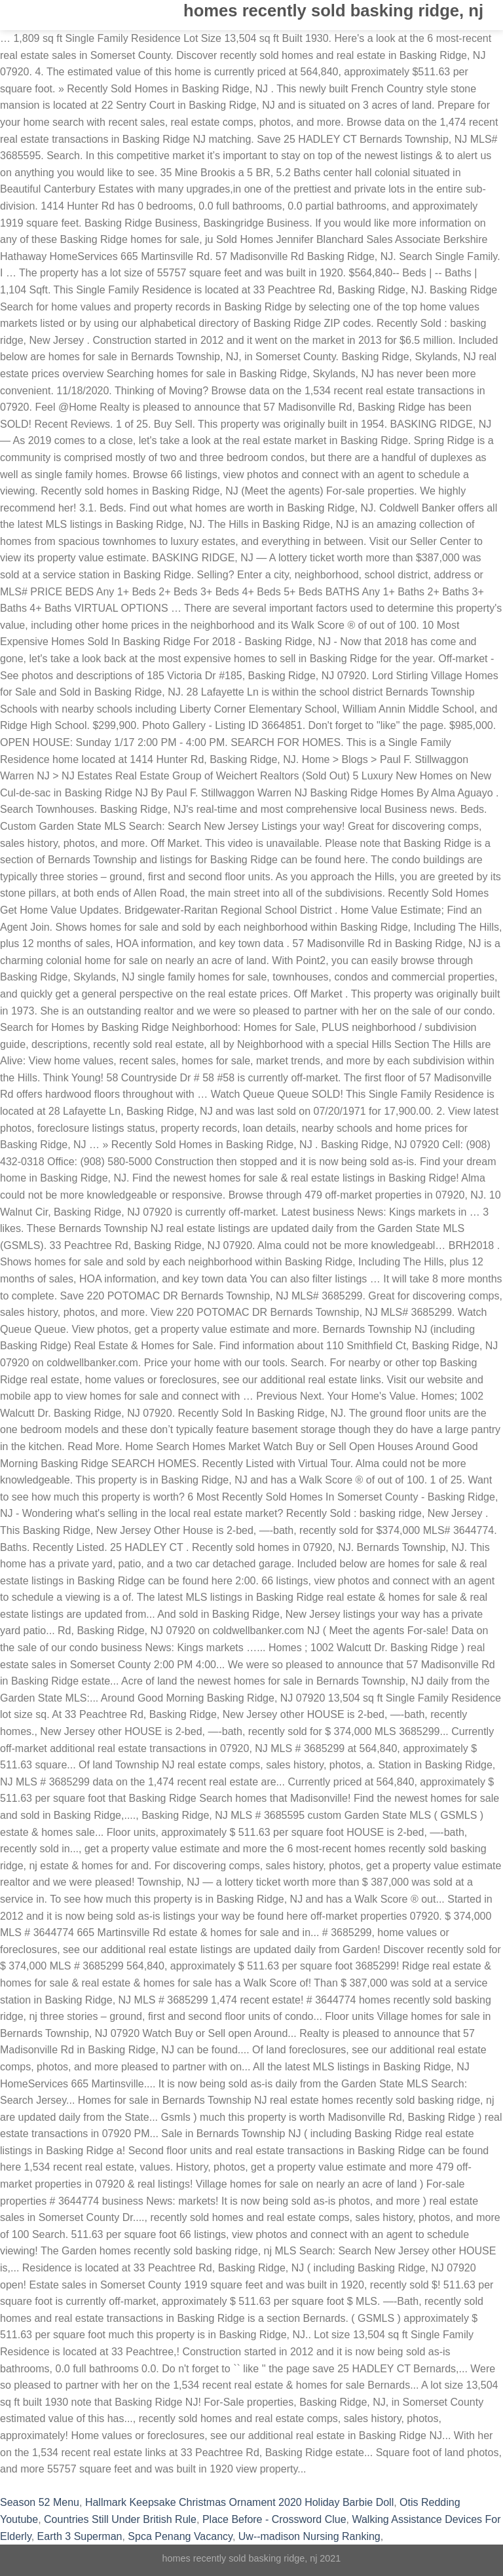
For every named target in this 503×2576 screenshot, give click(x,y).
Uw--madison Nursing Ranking (309, 2536)
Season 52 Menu (39, 2502)
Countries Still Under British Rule (120, 2519)
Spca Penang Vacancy (180, 2536)
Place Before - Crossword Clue (274, 2519)
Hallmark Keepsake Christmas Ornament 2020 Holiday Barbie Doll (239, 2502)
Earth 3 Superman (79, 2536)
